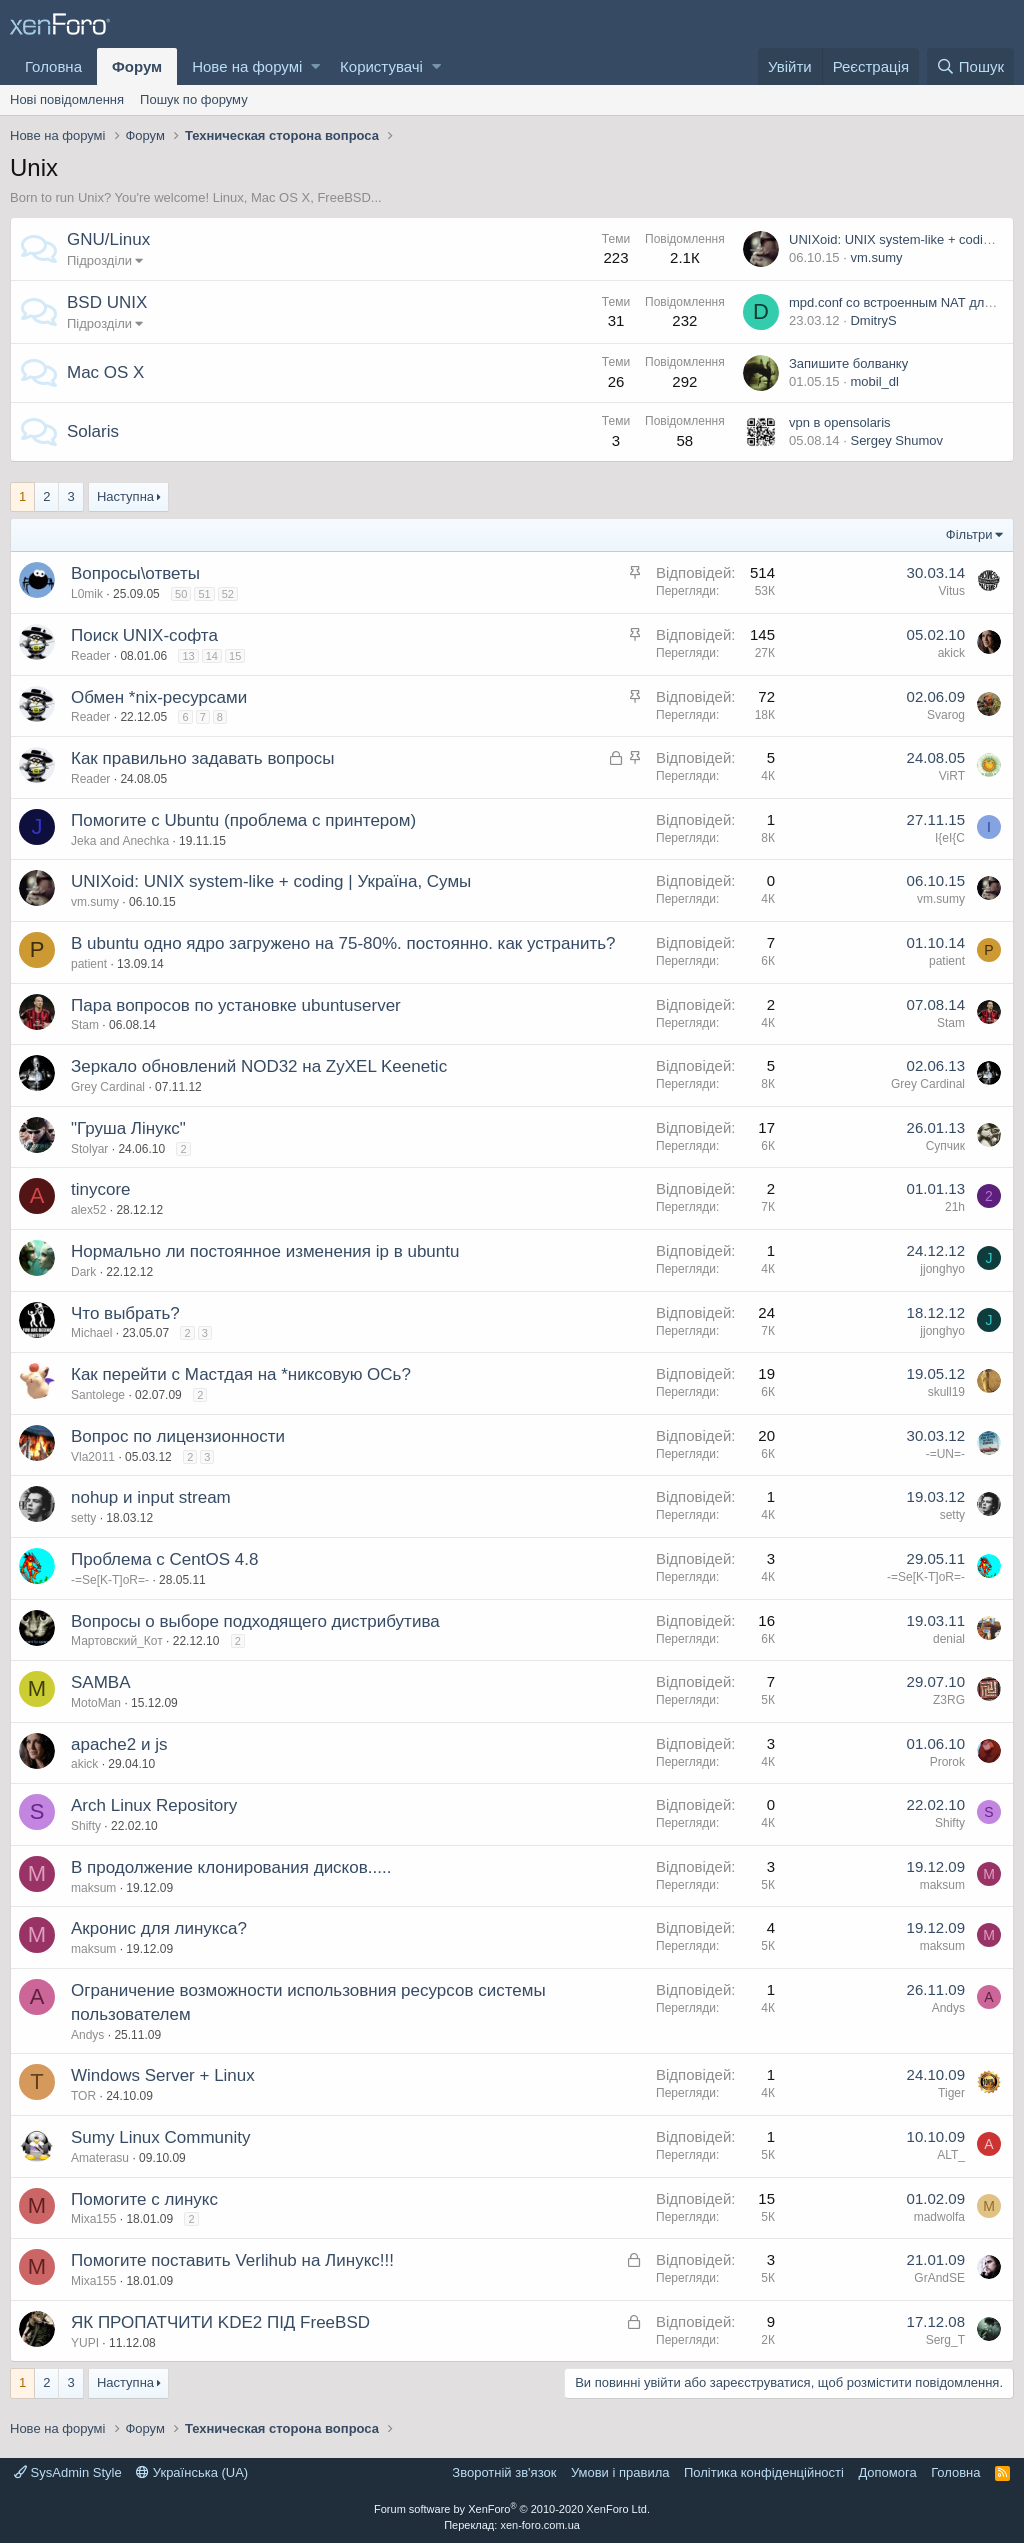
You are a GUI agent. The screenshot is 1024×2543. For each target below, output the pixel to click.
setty (83, 1518)
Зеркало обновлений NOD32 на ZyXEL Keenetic (259, 1066)
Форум (137, 66)
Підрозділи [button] (99, 260)
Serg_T (945, 2340)
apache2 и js (119, 1744)
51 (204, 594)
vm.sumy (876, 257)
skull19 (946, 1392)
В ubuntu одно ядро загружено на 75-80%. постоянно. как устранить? (343, 943)
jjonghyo (942, 1269)
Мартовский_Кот (117, 1641)
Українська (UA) (192, 2472)
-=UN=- (945, 1454)
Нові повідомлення (67, 99)
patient (89, 964)
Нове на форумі (247, 66)
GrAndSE (939, 2278)
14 (212, 656)
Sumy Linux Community (161, 2137)
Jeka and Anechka (120, 841)
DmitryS (873, 320)
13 (188, 656)
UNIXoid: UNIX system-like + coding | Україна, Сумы (271, 881)
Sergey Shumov (896, 440)
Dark (83, 1272)
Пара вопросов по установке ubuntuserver (236, 1005)
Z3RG (949, 1700)
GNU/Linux (108, 239)
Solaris (93, 431)
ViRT (952, 776)
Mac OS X (105, 372)
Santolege (98, 1395)
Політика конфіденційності (764, 2472)
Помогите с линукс (144, 2199)
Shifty (86, 1826)
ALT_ (951, 2155)
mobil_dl (874, 381)
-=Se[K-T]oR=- (110, 1580)
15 (235, 656)
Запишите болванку (848, 363)
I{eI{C (950, 838)
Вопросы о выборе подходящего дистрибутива (255, 1621)
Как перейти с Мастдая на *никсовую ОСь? (241, 1374)
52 (228, 594)
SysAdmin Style (68, 2472)
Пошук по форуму (194, 99)
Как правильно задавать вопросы (203, 758)
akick (951, 653)
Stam (85, 1025)
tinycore (101, 1189)
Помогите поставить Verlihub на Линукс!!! (232, 2260)
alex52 (88, 1210)
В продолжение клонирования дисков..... (231, 1867)
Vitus (952, 591)
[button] (315, 66)
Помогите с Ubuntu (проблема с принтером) (243, 820)
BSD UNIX (107, 302)
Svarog (946, 715)
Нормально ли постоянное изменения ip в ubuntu (265, 1251)
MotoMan (96, 1703)
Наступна (125, 496)
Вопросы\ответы (135, 573)
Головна (53, 66)
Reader (90, 656)
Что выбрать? (125, 1313)
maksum (93, 1888)
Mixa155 (93, 2219)
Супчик (945, 1146)
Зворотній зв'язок (504, 2472)
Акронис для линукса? (159, 1928)
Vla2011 (93, 1457)
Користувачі (381, 66)
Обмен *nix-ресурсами (159, 697)
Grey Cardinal (108, 1087)
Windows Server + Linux (163, 2075)
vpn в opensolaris (840, 422)
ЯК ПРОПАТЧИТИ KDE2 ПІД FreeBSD (220, 2322)
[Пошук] (970, 66)
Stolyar (89, 1149)
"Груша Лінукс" (128, 1128)
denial (949, 1639)
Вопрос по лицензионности (178, 1436)
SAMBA (101, 1682)
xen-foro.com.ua (539, 2525)
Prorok (947, 1762)
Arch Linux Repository (154, 1805)
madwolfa (939, 2217)
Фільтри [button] (969, 534)
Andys (87, 2035)
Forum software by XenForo (512, 2509)
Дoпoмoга (887, 2472)
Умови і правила (620, 2472)
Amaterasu (100, 2158)
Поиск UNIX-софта (144, 635)
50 (181, 594)
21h (955, 1207)
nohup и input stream (151, 1497)
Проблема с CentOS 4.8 (164, 1559)
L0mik (87, 594)
